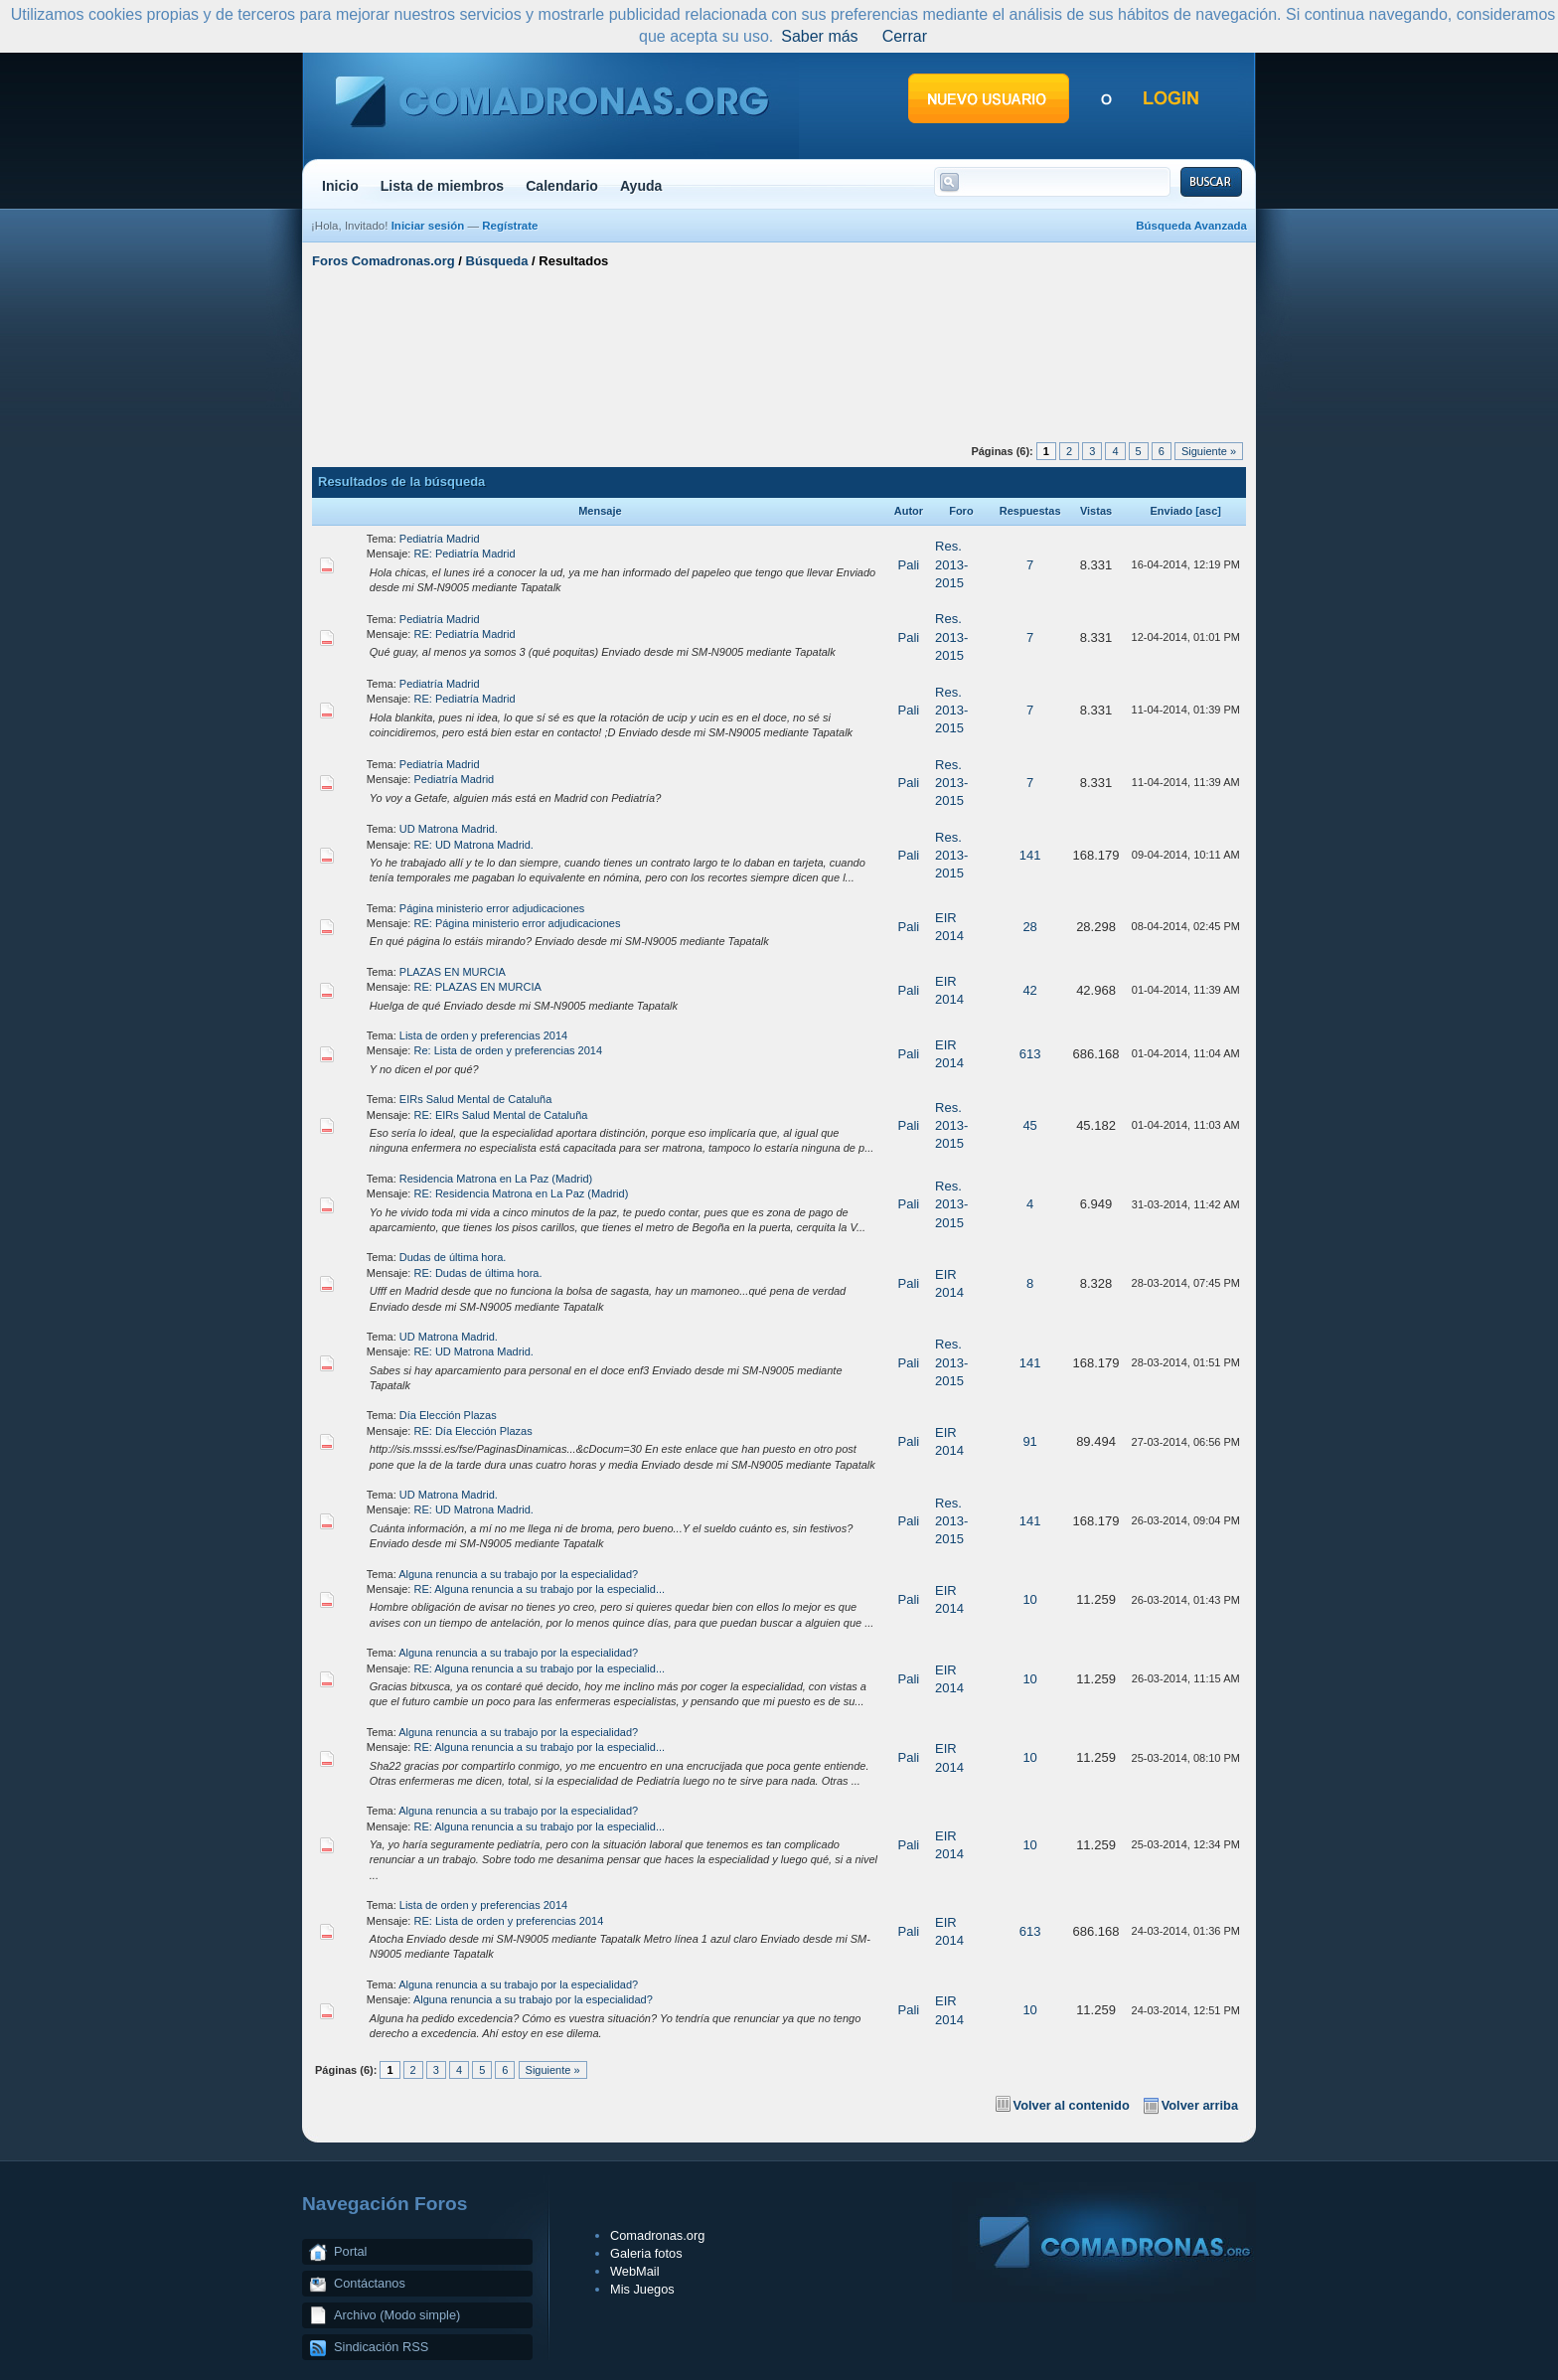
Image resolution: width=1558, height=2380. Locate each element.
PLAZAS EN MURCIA (452, 972)
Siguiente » (1208, 451)
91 (1029, 1441)
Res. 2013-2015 (951, 564)
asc (1208, 511)
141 (1030, 855)
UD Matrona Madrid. (448, 829)
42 (1029, 990)
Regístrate (510, 226)
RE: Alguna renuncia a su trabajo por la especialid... (540, 1589)
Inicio (340, 186)
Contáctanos (369, 2283)
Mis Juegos (642, 2289)
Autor (908, 511)
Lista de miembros (442, 186)
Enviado (1171, 511)
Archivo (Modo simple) (397, 2314)
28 (1029, 926)
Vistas (1096, 511)
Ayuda (641, 186)
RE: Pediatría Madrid (465, 553)
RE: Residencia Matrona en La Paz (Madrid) (521, 1193)
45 (1029, 1125)
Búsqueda (497, 260)
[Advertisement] (779, 351)
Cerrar (904, 36)
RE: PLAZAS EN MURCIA (478, 987)
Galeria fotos (646, 2253)
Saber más (819, 36)
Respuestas (1030, 511)
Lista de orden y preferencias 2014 (483, 1035)
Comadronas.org (657, 2235)
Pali (909, 564)
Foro (961, 511)
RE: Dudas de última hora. (478, 1273)
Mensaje (599, 511)
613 (1030, 1053)
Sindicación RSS (381, 2346)
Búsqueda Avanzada (1191, 226)
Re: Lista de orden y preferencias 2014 (508, 1050)
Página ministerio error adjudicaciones (491, 908)
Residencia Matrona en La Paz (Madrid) (495, 1179)
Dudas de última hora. (453, 1257)
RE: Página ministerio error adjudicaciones (517, 923)
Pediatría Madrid (439, 539)
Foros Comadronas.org (383, 260)
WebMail (635, 2271)
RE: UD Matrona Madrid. (474, 845)
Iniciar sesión (428, 226)
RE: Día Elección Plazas (473, 1431)
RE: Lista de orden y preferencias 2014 (509, 1921)
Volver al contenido (1071, 2105)
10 (1029, 1599)
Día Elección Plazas (448, 1415)
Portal (350, 2251)
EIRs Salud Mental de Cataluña (475, 1099)
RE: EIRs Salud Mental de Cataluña (501, 1115)
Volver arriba (1200, 2105)
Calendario (562, 186)
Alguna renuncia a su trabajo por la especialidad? (518, 1574)
